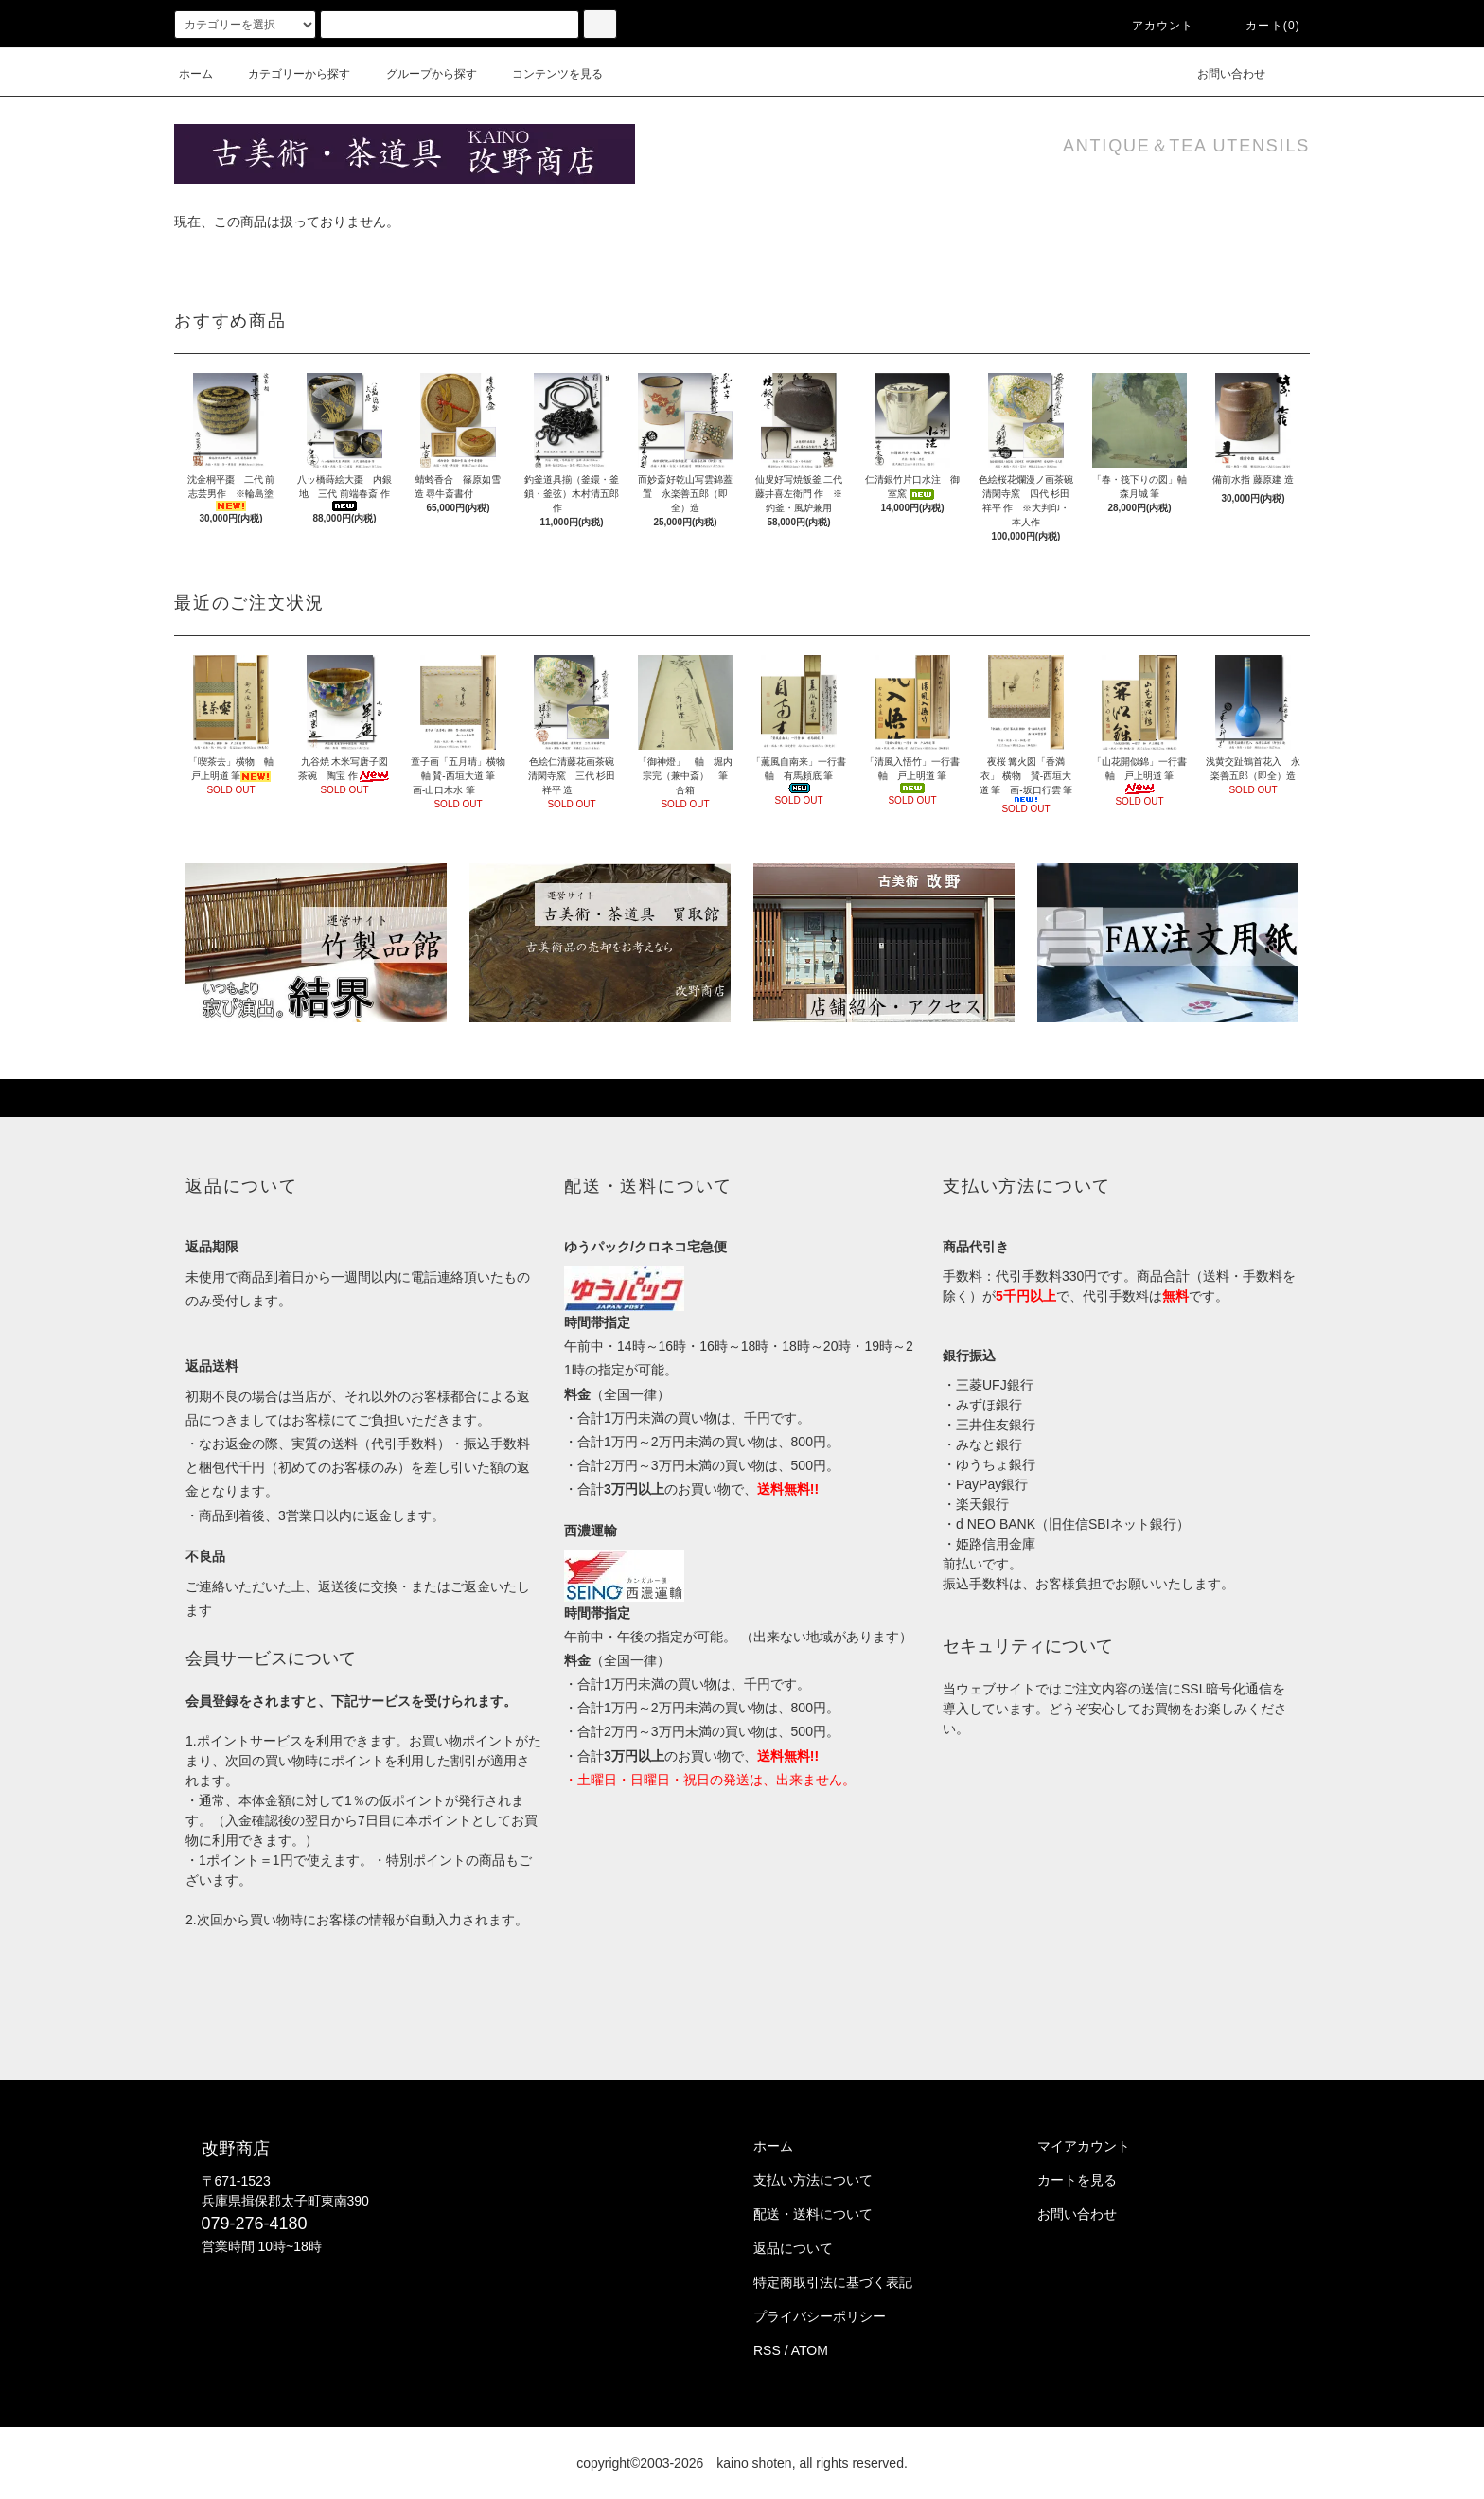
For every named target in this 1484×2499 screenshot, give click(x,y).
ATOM (809, 2350)
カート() (1261, 25)
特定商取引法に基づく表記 (832, 2282)
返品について (793, 2248)
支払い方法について (813, 2180)
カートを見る (1077, 2180)
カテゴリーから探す (287, 73)
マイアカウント (1083, 2145)
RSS (767, 2350)
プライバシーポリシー (819, 2316)
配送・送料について (813, 2214)
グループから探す (420, 73)
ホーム (196, 73)
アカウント (1151, 25)
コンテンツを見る (546, 73)
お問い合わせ (1220, 73)
